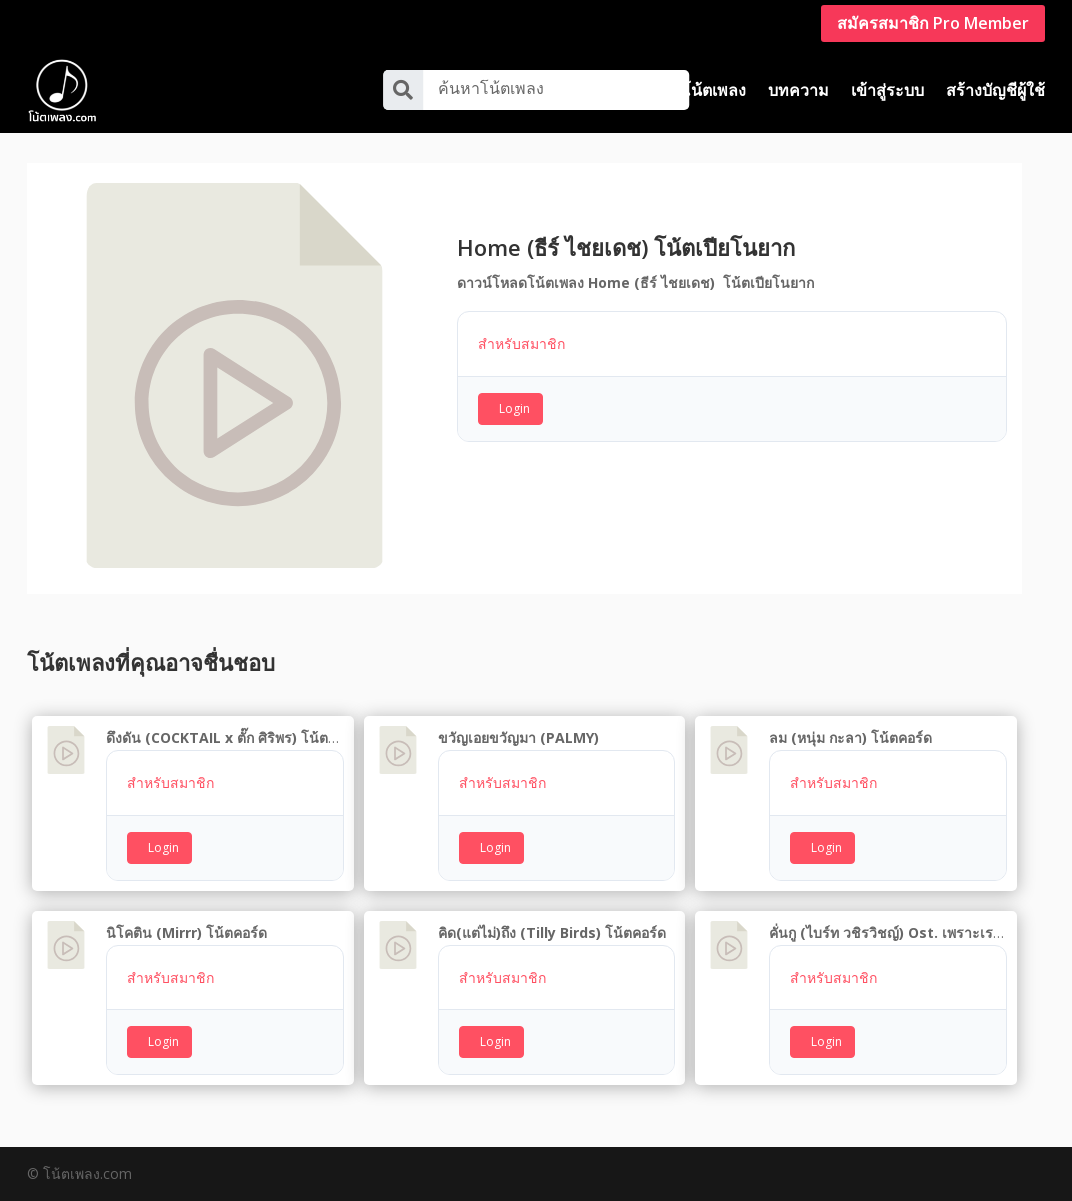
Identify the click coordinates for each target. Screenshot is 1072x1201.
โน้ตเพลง (714, 90)
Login (514, 408)
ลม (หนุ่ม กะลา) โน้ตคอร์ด (850, 737)
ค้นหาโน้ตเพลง (491, 88)
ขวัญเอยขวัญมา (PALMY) (518, 737)
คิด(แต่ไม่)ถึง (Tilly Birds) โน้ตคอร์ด (552, 932)
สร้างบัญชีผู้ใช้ (995, 90)
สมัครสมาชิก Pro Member (933, 23)
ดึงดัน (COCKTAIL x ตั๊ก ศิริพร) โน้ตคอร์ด (234, 737)
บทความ (798, 90)
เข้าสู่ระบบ (887, 90)
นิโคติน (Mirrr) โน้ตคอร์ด (186, 932)
